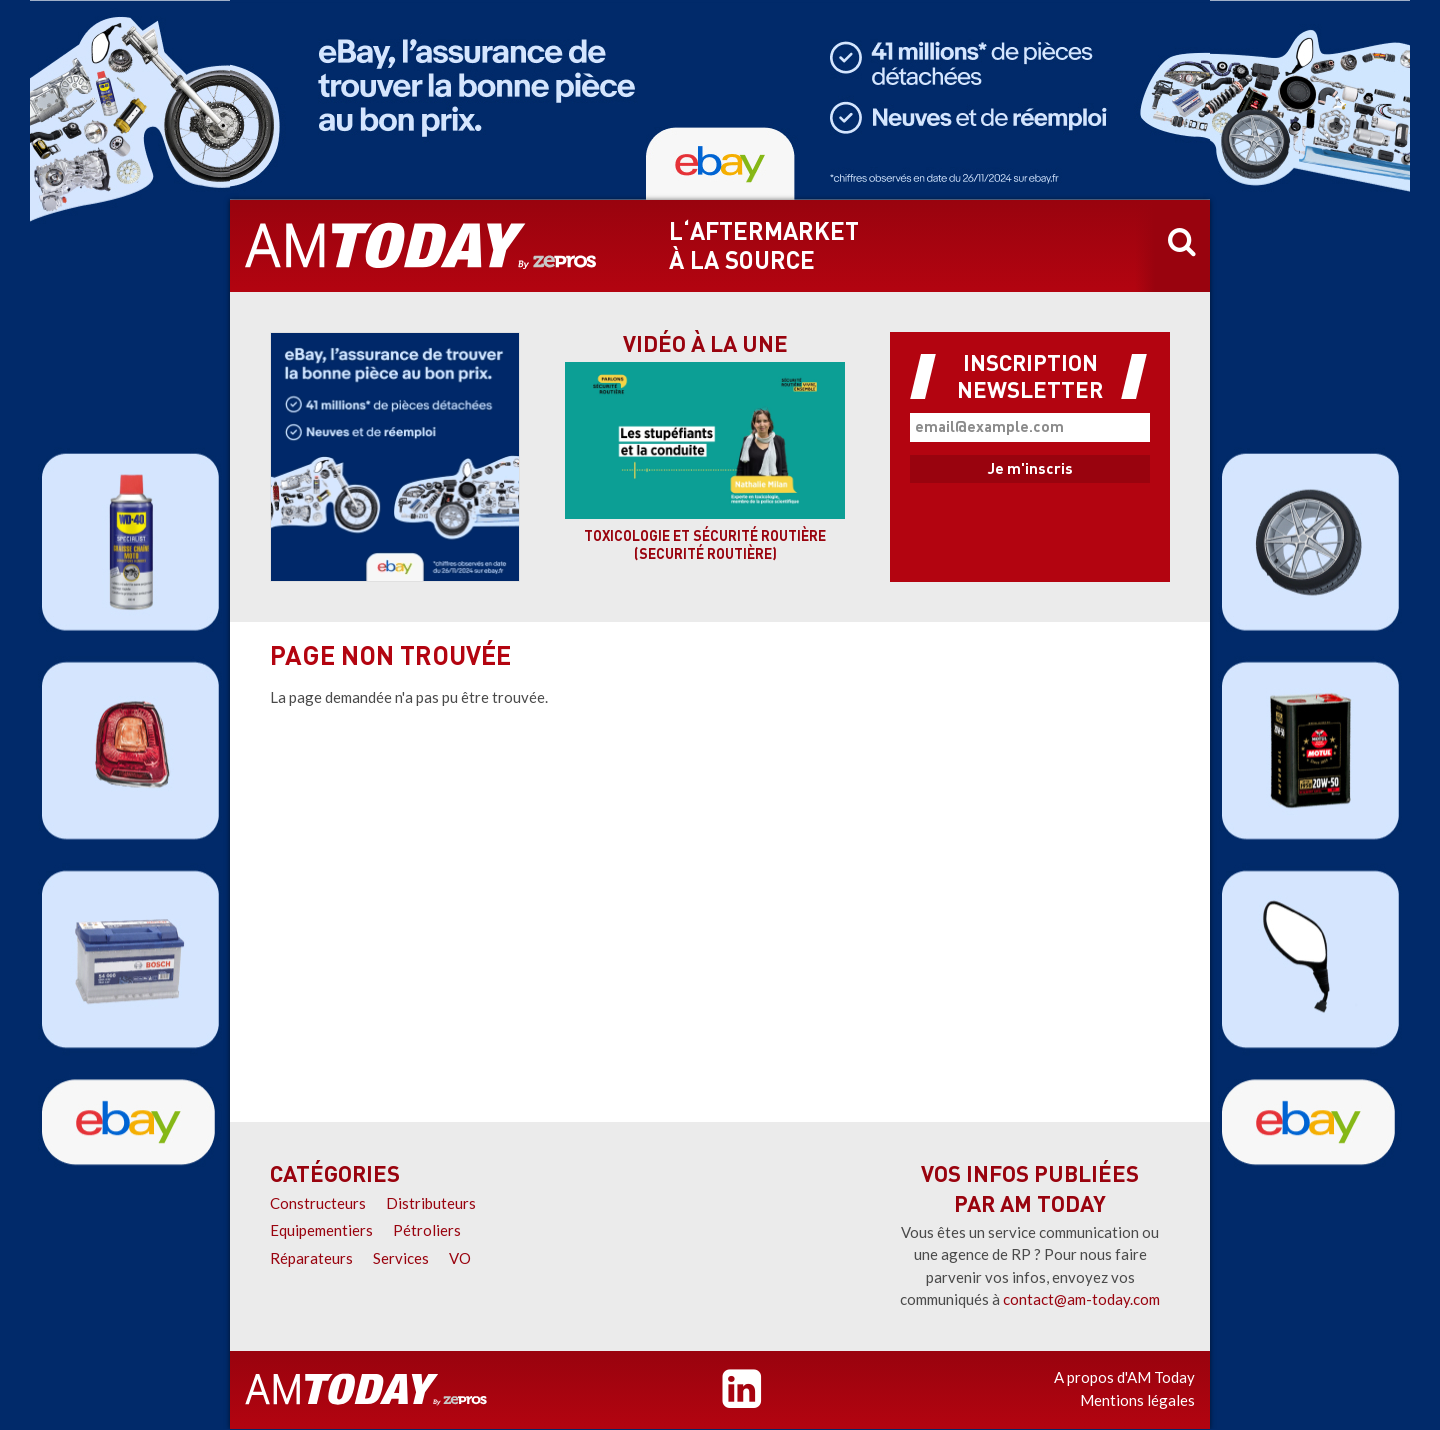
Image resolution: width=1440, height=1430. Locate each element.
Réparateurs (311, 1258)
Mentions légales (1137, 1400)
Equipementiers (321, 1230)
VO (460, 1258)
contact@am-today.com (1081, 1299)
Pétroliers (427, 1230)
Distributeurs (431, 1203)
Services (401, 1258)
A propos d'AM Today (1124, 1377)
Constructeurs (318, 1203)
